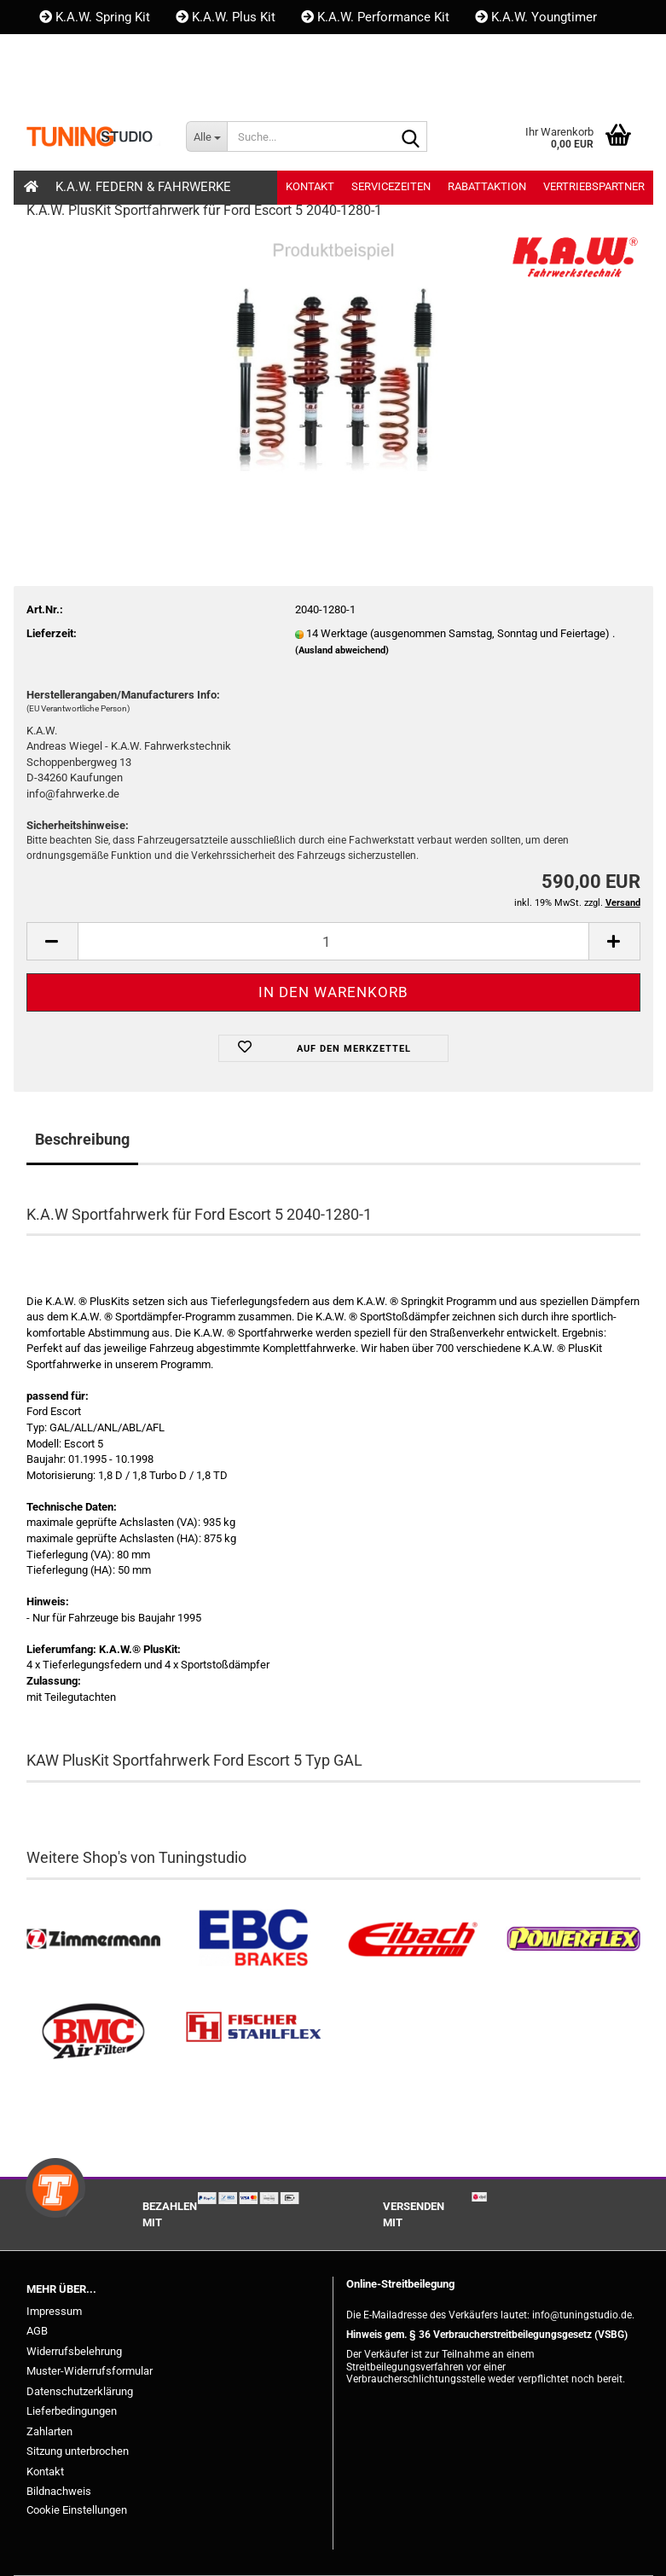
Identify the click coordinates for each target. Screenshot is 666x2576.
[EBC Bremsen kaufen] (253, 1939)
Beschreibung (82, 1139)
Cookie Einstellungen (76, 2509)
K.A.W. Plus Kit (225, 17)
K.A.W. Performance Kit (375, 17)
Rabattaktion (487, 186)
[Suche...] (206, 136)
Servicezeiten (391, 186)
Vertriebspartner (594, 186)
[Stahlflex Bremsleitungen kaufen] (253, 2032)
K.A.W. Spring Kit (94, 17)
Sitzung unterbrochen (77, 2451)
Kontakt (69, 51)
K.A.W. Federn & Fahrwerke (143, 186)
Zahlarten (49, 2431)
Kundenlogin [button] (141, 85)
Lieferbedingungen (71, 2411)
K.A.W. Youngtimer (536, 17)
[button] (55, 85)
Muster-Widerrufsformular (89, 2370)
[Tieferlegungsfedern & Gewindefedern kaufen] (413, 1939)
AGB (37, 2330)
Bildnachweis (58, 2491)
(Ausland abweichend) (342, 650)
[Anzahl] (333, 941)
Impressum (54, 2311)
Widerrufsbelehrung (74, 2351)
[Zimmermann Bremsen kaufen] (93, 1939)
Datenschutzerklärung (79, 2391)
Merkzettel (251, 85)
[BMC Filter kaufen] (93, 2032)
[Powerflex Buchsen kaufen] (573, 1939)
